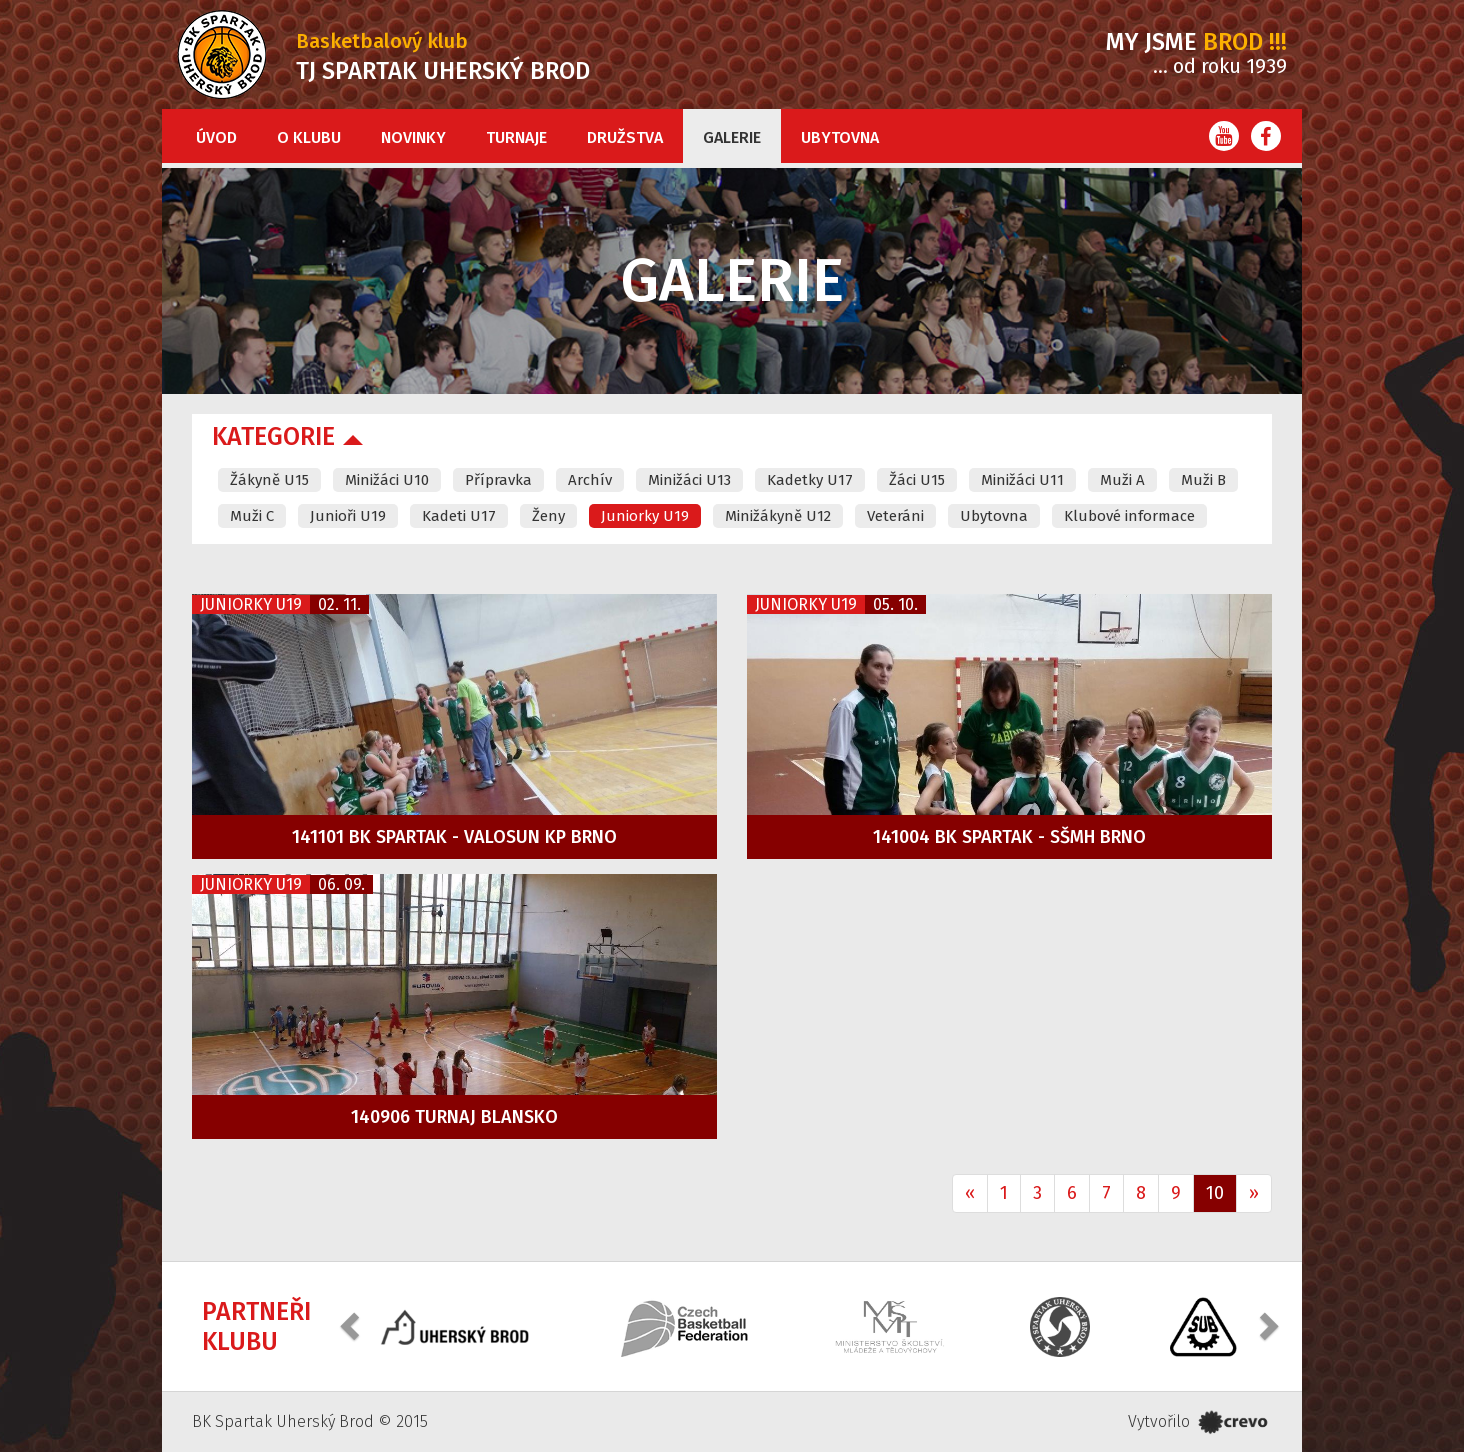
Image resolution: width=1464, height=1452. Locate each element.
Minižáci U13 (689, 480)
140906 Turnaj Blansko (454, 1117)
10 (1215, 1193)
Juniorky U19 (645, 516)
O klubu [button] (309, 137)
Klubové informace (1129, 516)
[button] (352, 1324)
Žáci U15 (917, 480)
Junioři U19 (348, 516)
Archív (590, 480)
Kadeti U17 (459, 516)
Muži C (252, 516)
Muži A (1122, 480)
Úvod (216, 137)
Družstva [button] (625, 137)
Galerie (732, 137)
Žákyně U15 (269, 480)
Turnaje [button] (516, 137)
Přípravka (498, 480)
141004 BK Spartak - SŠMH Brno (1009, 837)
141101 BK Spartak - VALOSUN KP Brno (454, 837)
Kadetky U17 (810, 480)
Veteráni (895, 516)
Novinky (413, 137)
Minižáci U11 (1022, 480)
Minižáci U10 (387, 480)
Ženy (548, 516)
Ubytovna (840, 137)
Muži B (1203, 480)
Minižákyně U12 (778, 516)
